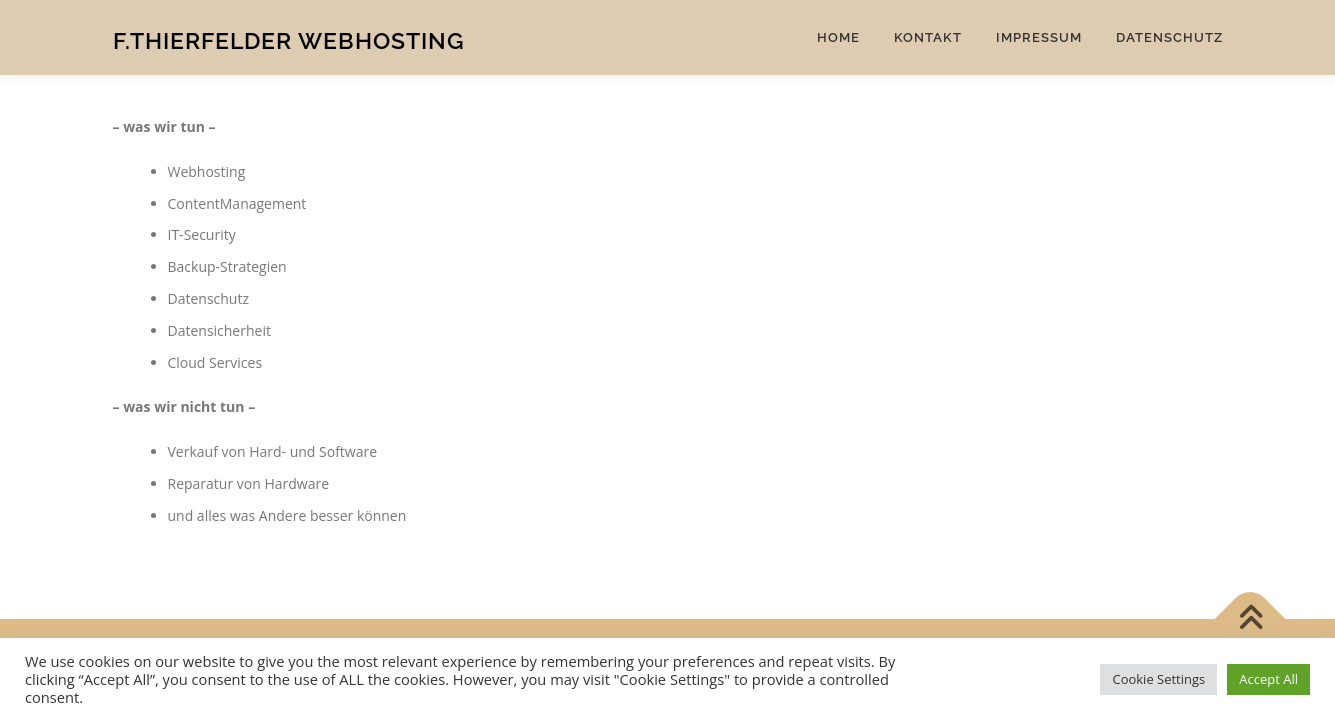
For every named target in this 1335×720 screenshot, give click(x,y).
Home (838, 37)
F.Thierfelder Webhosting (289, 40)
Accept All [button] (1268, 679)
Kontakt (928, 37)
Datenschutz (1169, 37)
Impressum (1039, 37)
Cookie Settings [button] (1158, 679)
